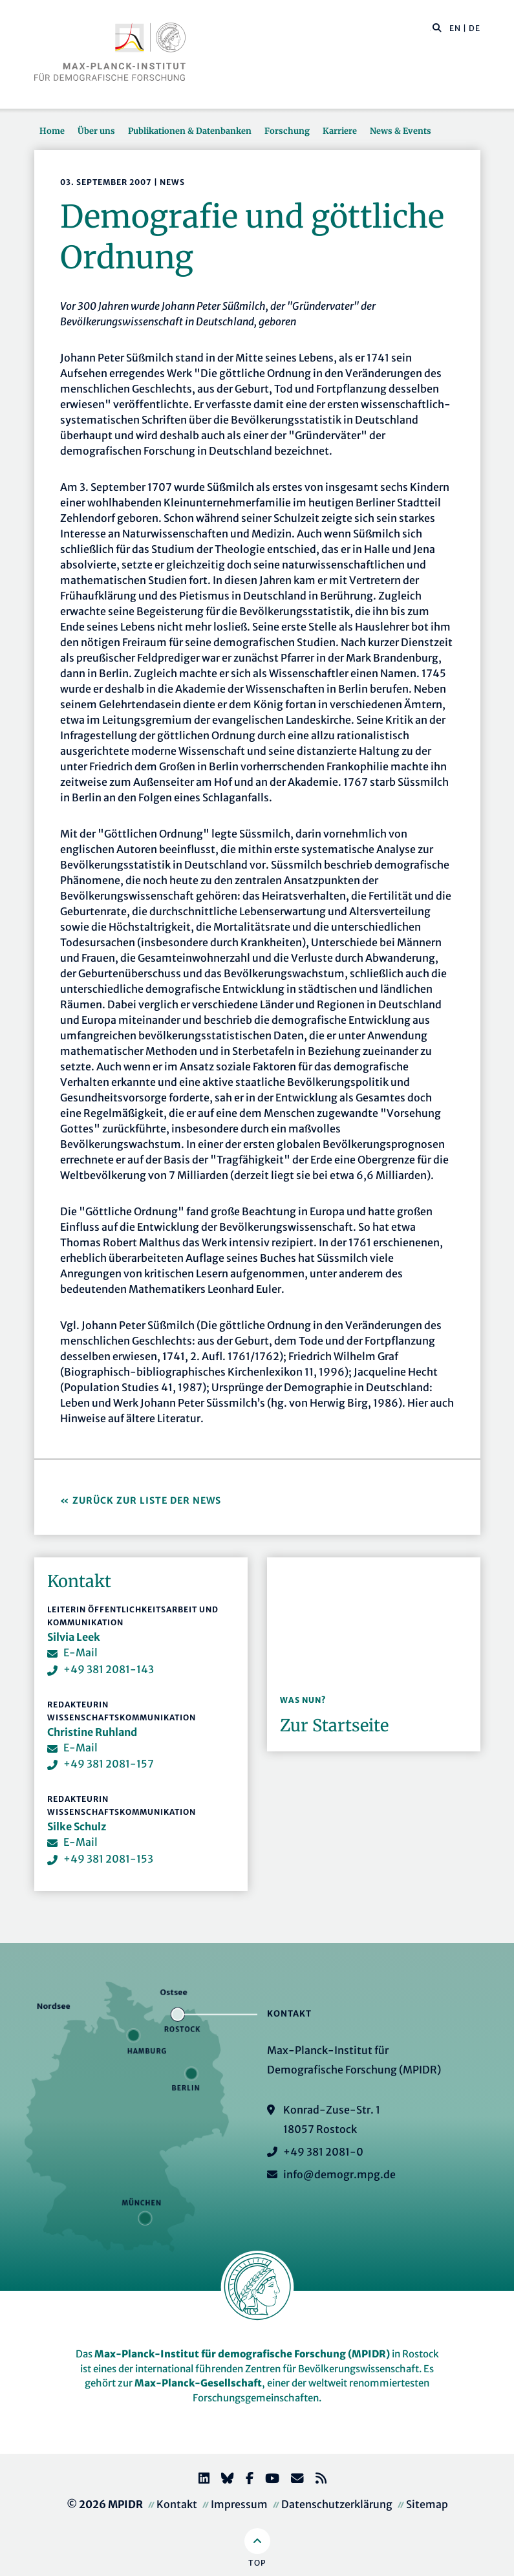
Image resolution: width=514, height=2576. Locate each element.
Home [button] (52, 130)
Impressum (239, 2504)
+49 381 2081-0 (323, 2151)
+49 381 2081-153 (108, 1858)
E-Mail (80, 1652)
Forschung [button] (287, 130)
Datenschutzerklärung (336, 2504)
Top (257, 2563)
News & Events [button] (400, 130)
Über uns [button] (96, 130)
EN (455, 28)
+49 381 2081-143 (108, 1669)
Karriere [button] (340, 130)
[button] (437, 27)
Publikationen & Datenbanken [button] (190, 130)
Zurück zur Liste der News (148, 1500)
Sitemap (427, 2504)
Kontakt (176, 2504)
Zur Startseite (334, 1725)
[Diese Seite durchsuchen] (430, 28)
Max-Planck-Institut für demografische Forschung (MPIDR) (242, 2354)
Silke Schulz (76, 1826)
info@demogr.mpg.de (339, 2174)
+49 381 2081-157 (108, 1763)
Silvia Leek (73, 1636)
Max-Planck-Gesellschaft (198, 2383)
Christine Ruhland (92, 1732)
